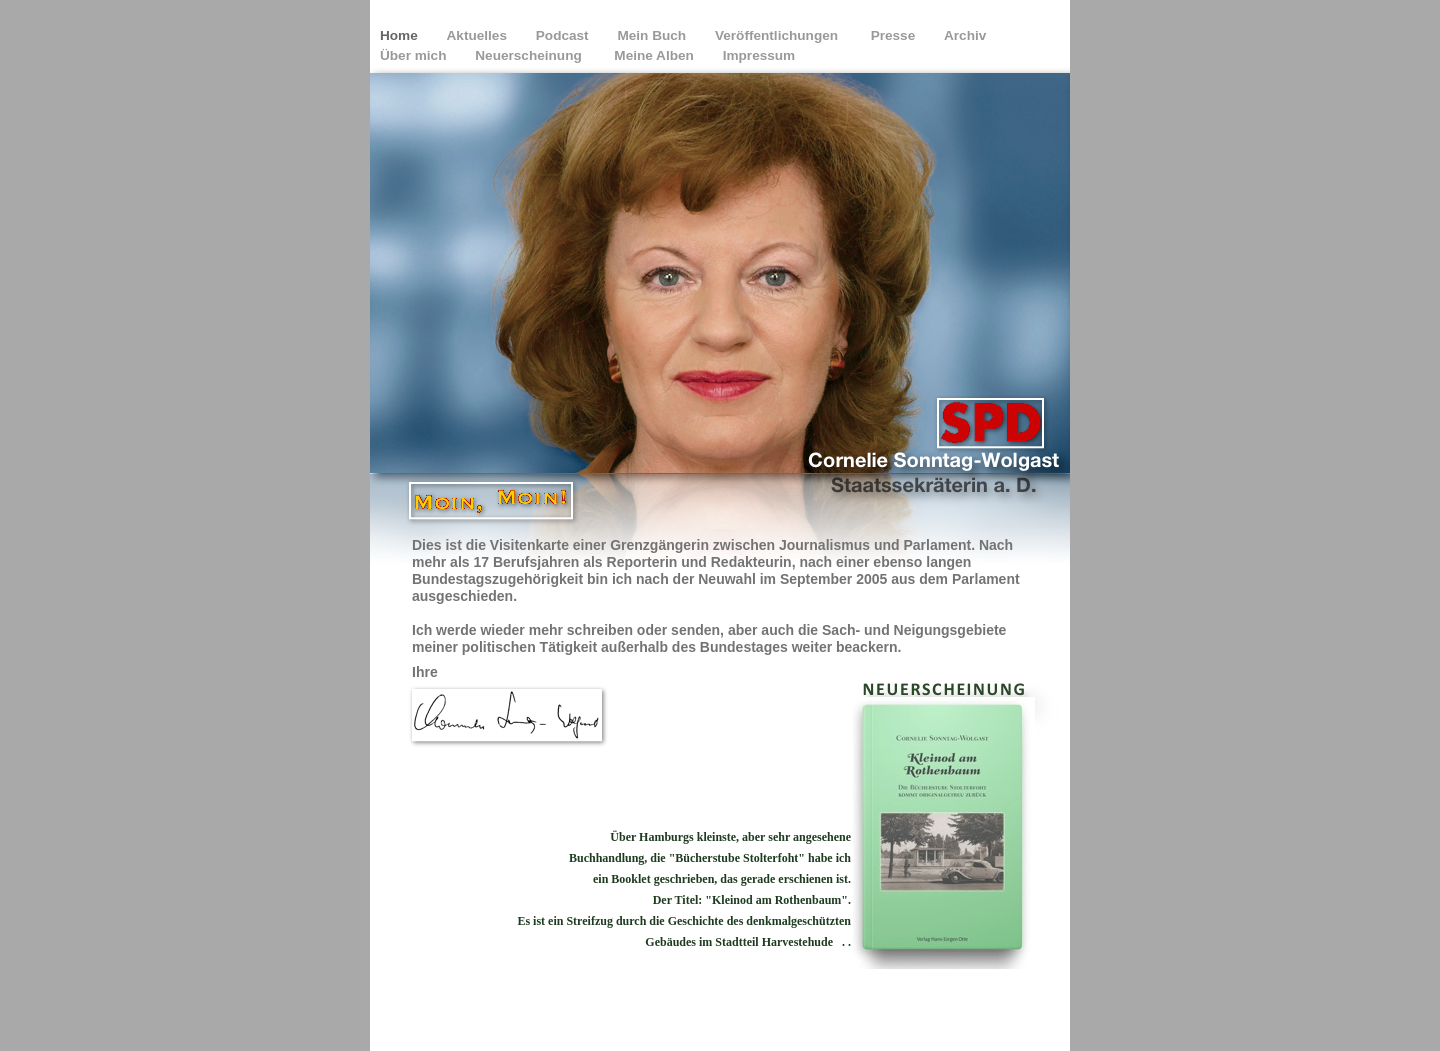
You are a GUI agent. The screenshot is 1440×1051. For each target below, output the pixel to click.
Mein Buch (653, 35)
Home (401, 35)
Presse (895, 35)
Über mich (415, 55)
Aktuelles (479, 35)
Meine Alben (655, 55)
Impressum (759, 55)
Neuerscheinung (532, 55)
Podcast (564, 35)
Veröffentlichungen (780, 35)
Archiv (967, 35)
